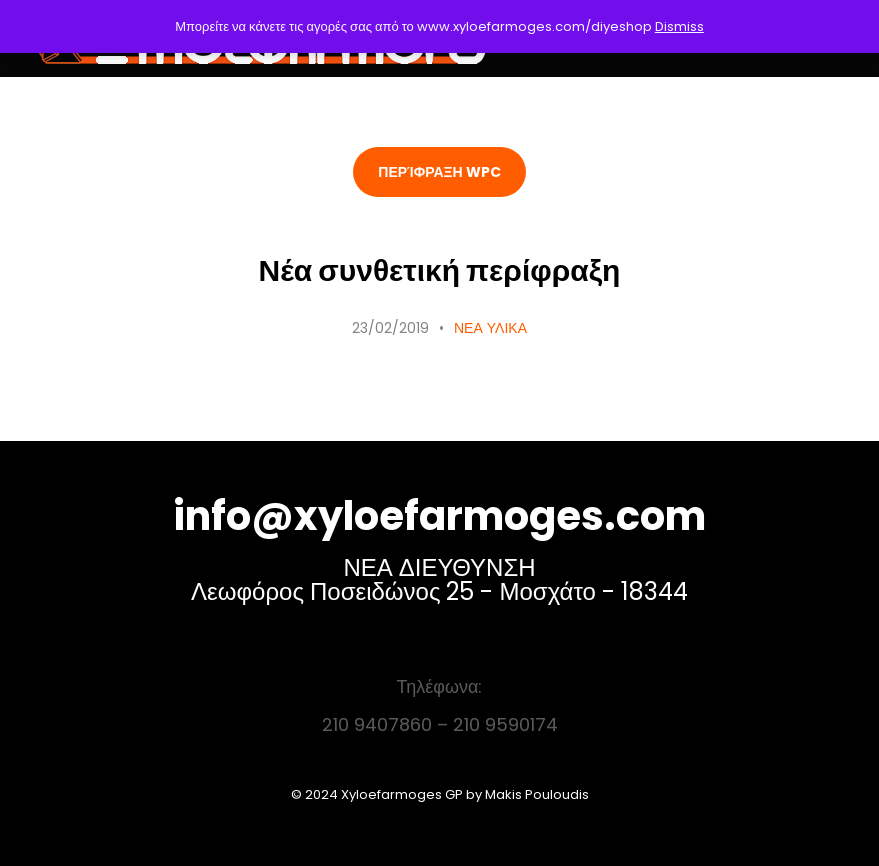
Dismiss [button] (679, 26)
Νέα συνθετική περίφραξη (440, 271)
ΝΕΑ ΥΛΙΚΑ (490, 328)
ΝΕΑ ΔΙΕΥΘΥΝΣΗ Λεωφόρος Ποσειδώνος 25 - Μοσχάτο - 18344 (439, 579)
